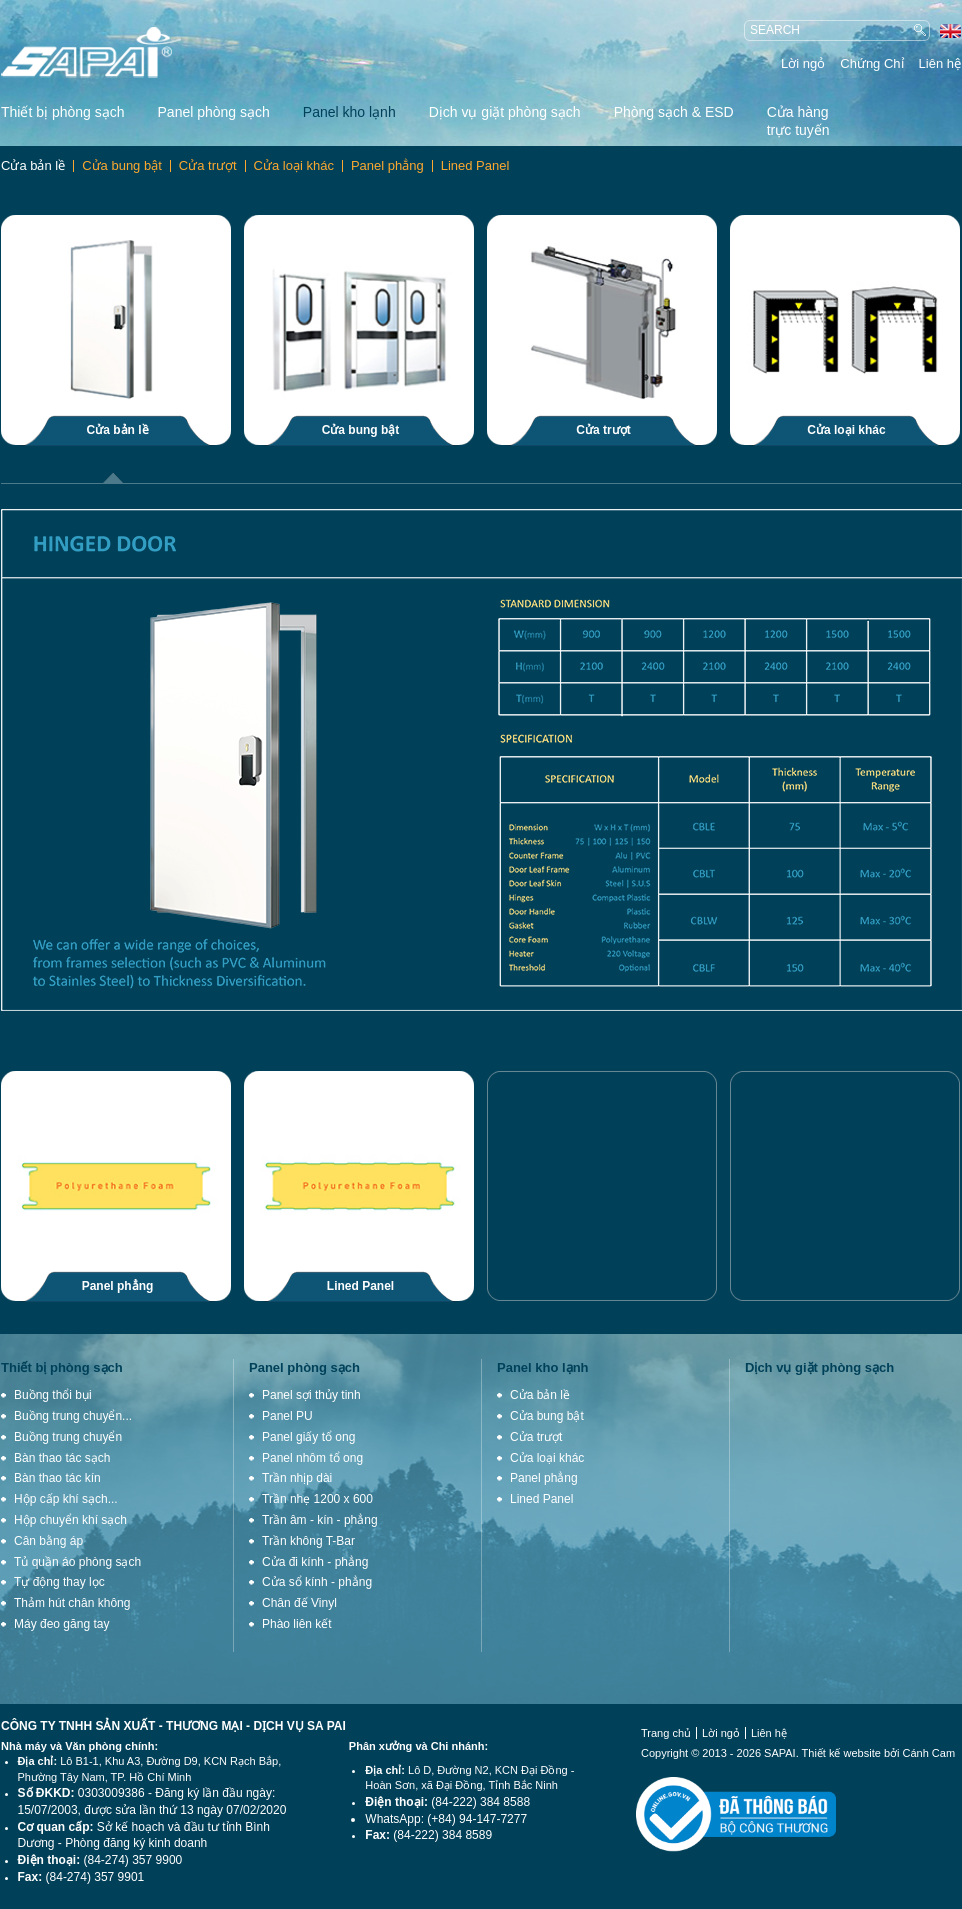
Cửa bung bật (122, 166)
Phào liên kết (297, 1624)
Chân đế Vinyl (299, 1603)
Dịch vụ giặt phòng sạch (505, 112)
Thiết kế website (841, 1753)
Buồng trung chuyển (68, 1437)
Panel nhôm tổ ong (312, 1458)
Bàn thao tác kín (57, 1478)
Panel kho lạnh (349, 112)
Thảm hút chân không (72, 1603)
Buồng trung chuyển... (73, 1416)
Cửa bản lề (33, 166)
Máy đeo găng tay (61, 1624)
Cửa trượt (208, 166)
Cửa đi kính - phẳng (315, 1562)
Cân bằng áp (48, 1541)
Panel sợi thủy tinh (311, 1395)
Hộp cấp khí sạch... (66, 1499)
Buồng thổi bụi (53, 1395)
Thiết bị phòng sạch (63, 112)
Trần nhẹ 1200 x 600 (317, 1499)
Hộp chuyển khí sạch (70, 1520)
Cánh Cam (929, 1753)
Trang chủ (666, 1733)
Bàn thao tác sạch (62, 1458)
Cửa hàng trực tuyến (798, 121)
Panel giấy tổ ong (308, 1437)
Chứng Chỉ (871, 63)
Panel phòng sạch (214, 112)
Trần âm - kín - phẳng (320, 1520)
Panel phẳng (387, 166)
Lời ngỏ (803, 63)
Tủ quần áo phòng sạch (77, 1562)
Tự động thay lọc (59, 1582)
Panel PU (287, 1416)
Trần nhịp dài (297, 1478)
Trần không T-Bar (308, 1541)
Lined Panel (475, 166)
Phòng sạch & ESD (674, 112)
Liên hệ (940, 63)
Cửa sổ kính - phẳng (317, 1582)
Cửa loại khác (294, 166)
